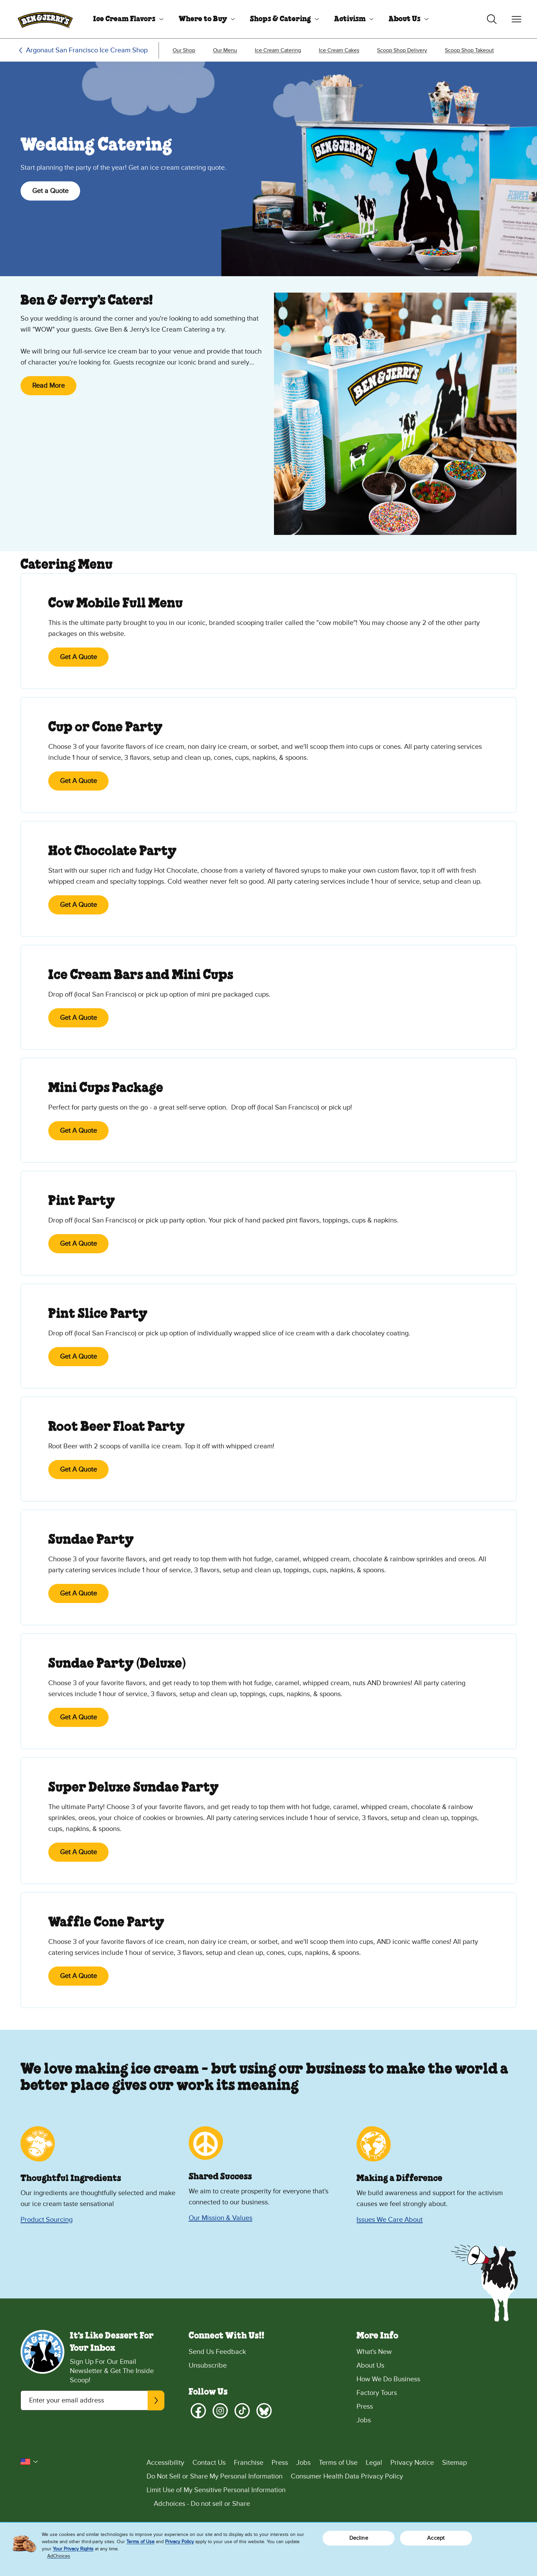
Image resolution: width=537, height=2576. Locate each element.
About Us (405, 19)
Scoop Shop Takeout (469, 50)
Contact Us (209, 2463)
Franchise (248, 2463)
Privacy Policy (179, 2542)
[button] (29, 2462)
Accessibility (165, 2463)
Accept (436, 2538)
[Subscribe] (156, 2400)
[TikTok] (242, 2410)
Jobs (364, 2420)
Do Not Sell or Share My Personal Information (215, 2476)
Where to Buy (203, 19)
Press (365, 2406)
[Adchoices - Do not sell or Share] (331, 2504)
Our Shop (184, 50)
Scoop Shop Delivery (402, 50)
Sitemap (454, 2463)
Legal (374, 2463)
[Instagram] (220, 2410)
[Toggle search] (491, 19)
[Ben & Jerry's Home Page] (45, 19)
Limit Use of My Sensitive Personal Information (216, 2490)
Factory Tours (377, 2393)
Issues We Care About (390, 2220)
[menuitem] (125, 19)
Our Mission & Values (220, 2218)
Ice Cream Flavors (124, 19)
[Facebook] (198, 2410)
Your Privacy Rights (73, 2549)
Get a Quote (50, 191)
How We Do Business (388, 2379)
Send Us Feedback (217, 2352)
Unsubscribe (208, 2365)
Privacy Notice (412, 2463)
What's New (374, 2352)
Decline (358, 2538)
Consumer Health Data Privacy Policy (347, 2476)
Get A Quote (78, 657)
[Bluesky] (264, 2410)
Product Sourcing (47, 2220)
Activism (350, 19)
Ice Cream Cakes (339, 50)
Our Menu (225, 50)
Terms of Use (338, 2463)
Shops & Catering (280, 19)
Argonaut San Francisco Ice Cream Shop (87, 50)
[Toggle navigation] (516, 19)
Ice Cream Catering (278, 50)
